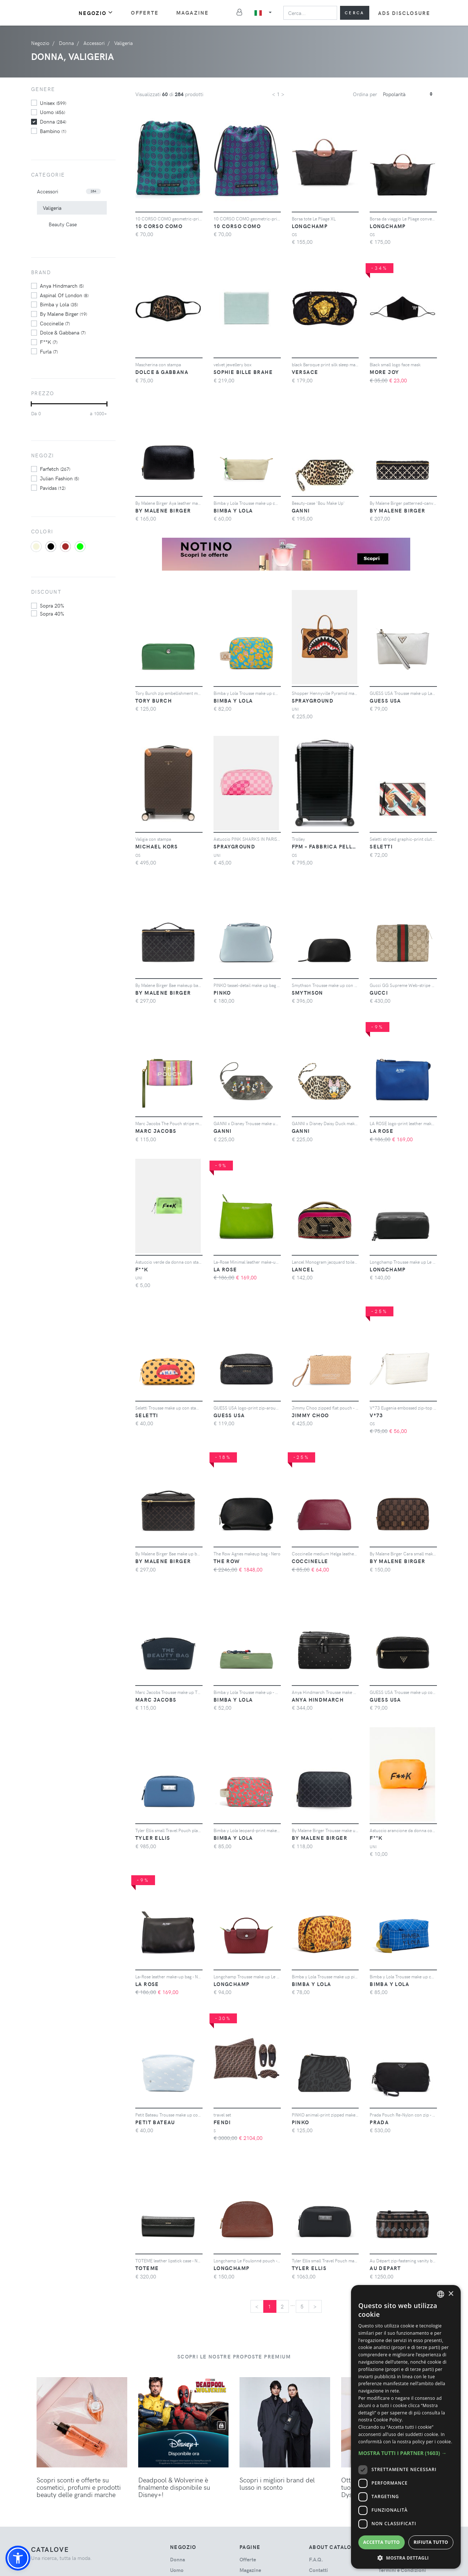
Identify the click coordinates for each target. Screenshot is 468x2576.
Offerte (145, 12)
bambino (53, 131)
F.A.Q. (316, 2559)
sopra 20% (52, 605)
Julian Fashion (59, 478)
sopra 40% (52, 613)
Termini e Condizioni (402, 2569)
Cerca (355, 12)
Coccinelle (55, 323)
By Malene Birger (63, 313)
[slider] (31, 403)
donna (53, 121)
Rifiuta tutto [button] (431, 2542)
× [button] (450, 2294)
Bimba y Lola (59, 304)
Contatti (318, 2569)
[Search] (310, 13)
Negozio (96, 12)
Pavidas (52, 487)
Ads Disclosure (404, 13)
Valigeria (52, 207)
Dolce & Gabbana (63, 332)
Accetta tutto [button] (381, 2542)
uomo (52, 112)
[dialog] (406, 2427)
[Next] (315, 2306)
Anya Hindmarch (62, 285)
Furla (49, 351)
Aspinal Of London (64, 295)
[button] (18, 2558)
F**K (48, 341)
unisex (53, 102)
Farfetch (55, 468)
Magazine (192, 12)
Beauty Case (63, 224)
